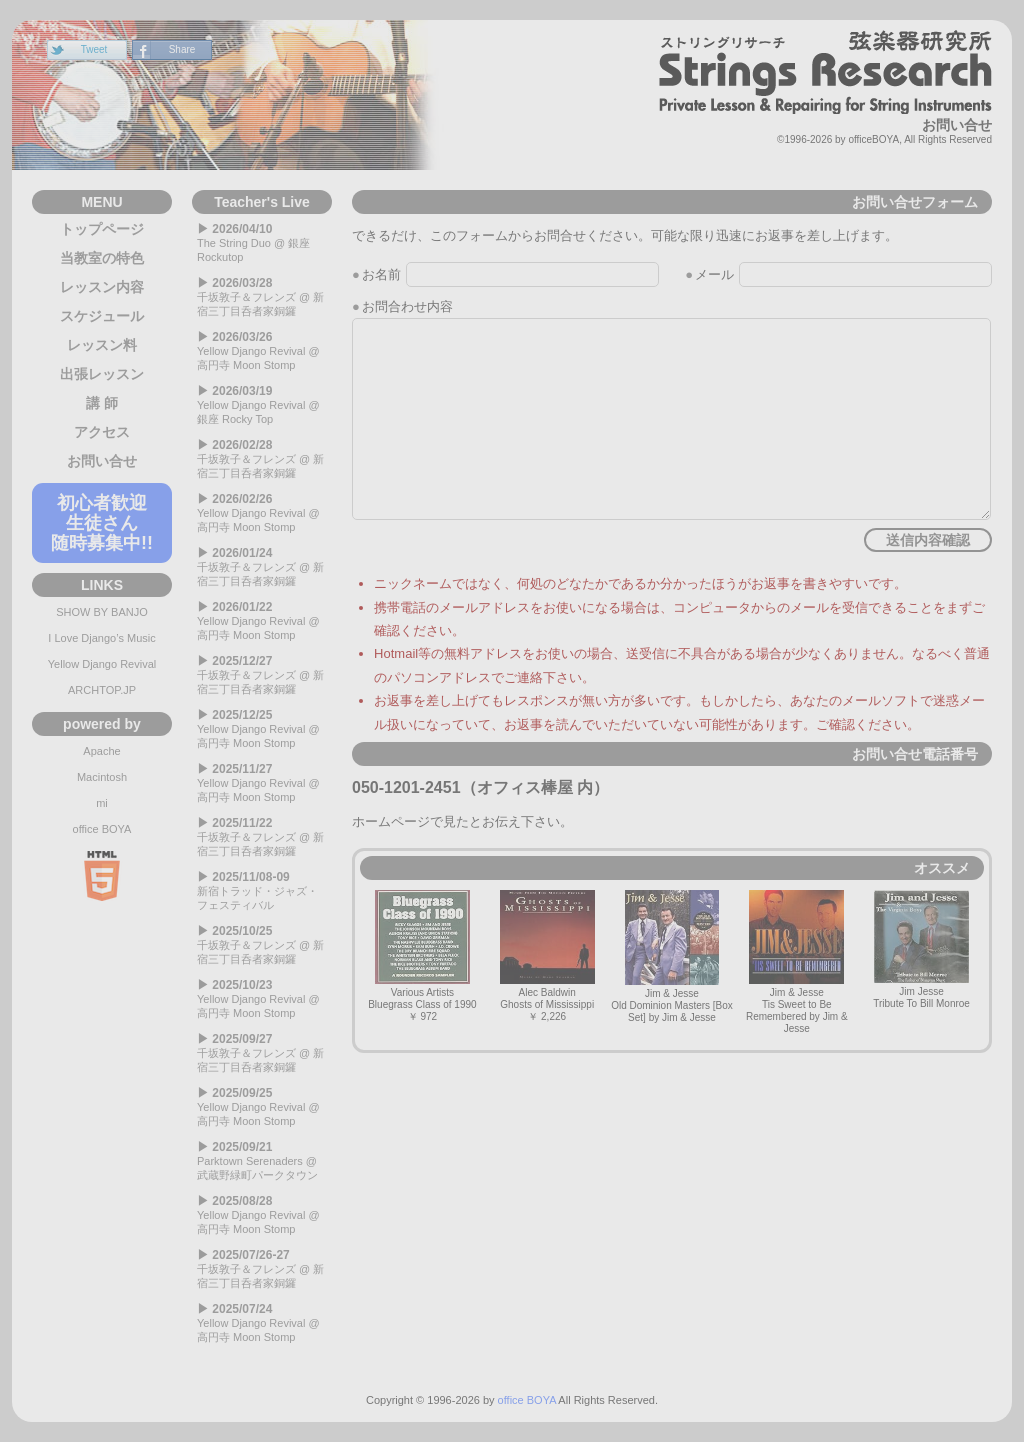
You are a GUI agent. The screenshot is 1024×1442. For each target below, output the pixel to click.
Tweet (94, 49)
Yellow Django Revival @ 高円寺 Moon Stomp (262, 350)
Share (182, 49)
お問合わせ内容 (407, 306)
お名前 (381, 274)
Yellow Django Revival (102, 664)
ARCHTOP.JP (102, 690)
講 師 (102, 403)
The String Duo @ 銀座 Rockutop (262, 242)
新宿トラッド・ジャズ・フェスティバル (262, 890)
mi (102, 803)
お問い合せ (102, 461)
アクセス (102, 432)
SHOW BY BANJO (101, 612)
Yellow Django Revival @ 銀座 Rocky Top (262, 404)
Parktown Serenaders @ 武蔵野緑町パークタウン (262, 1160)
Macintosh (102, 777)
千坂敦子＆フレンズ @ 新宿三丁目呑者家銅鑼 (262, 296)
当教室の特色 (102, 258)
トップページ (102, 229)
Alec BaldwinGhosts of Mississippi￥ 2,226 (547, 956)
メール (714, 274)
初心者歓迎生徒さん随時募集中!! (102, 523)
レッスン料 (102, 345)
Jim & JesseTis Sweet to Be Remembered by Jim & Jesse (797, 962)
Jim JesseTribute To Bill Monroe (921, 950)
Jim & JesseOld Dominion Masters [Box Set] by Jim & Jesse (672, 956)
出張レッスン (102, 374)
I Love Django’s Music (101, 638)
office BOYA (102, 829)
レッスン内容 (102, 287)
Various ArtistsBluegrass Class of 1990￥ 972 (422, 956)
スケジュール (102, 316)
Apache (101, 751)
